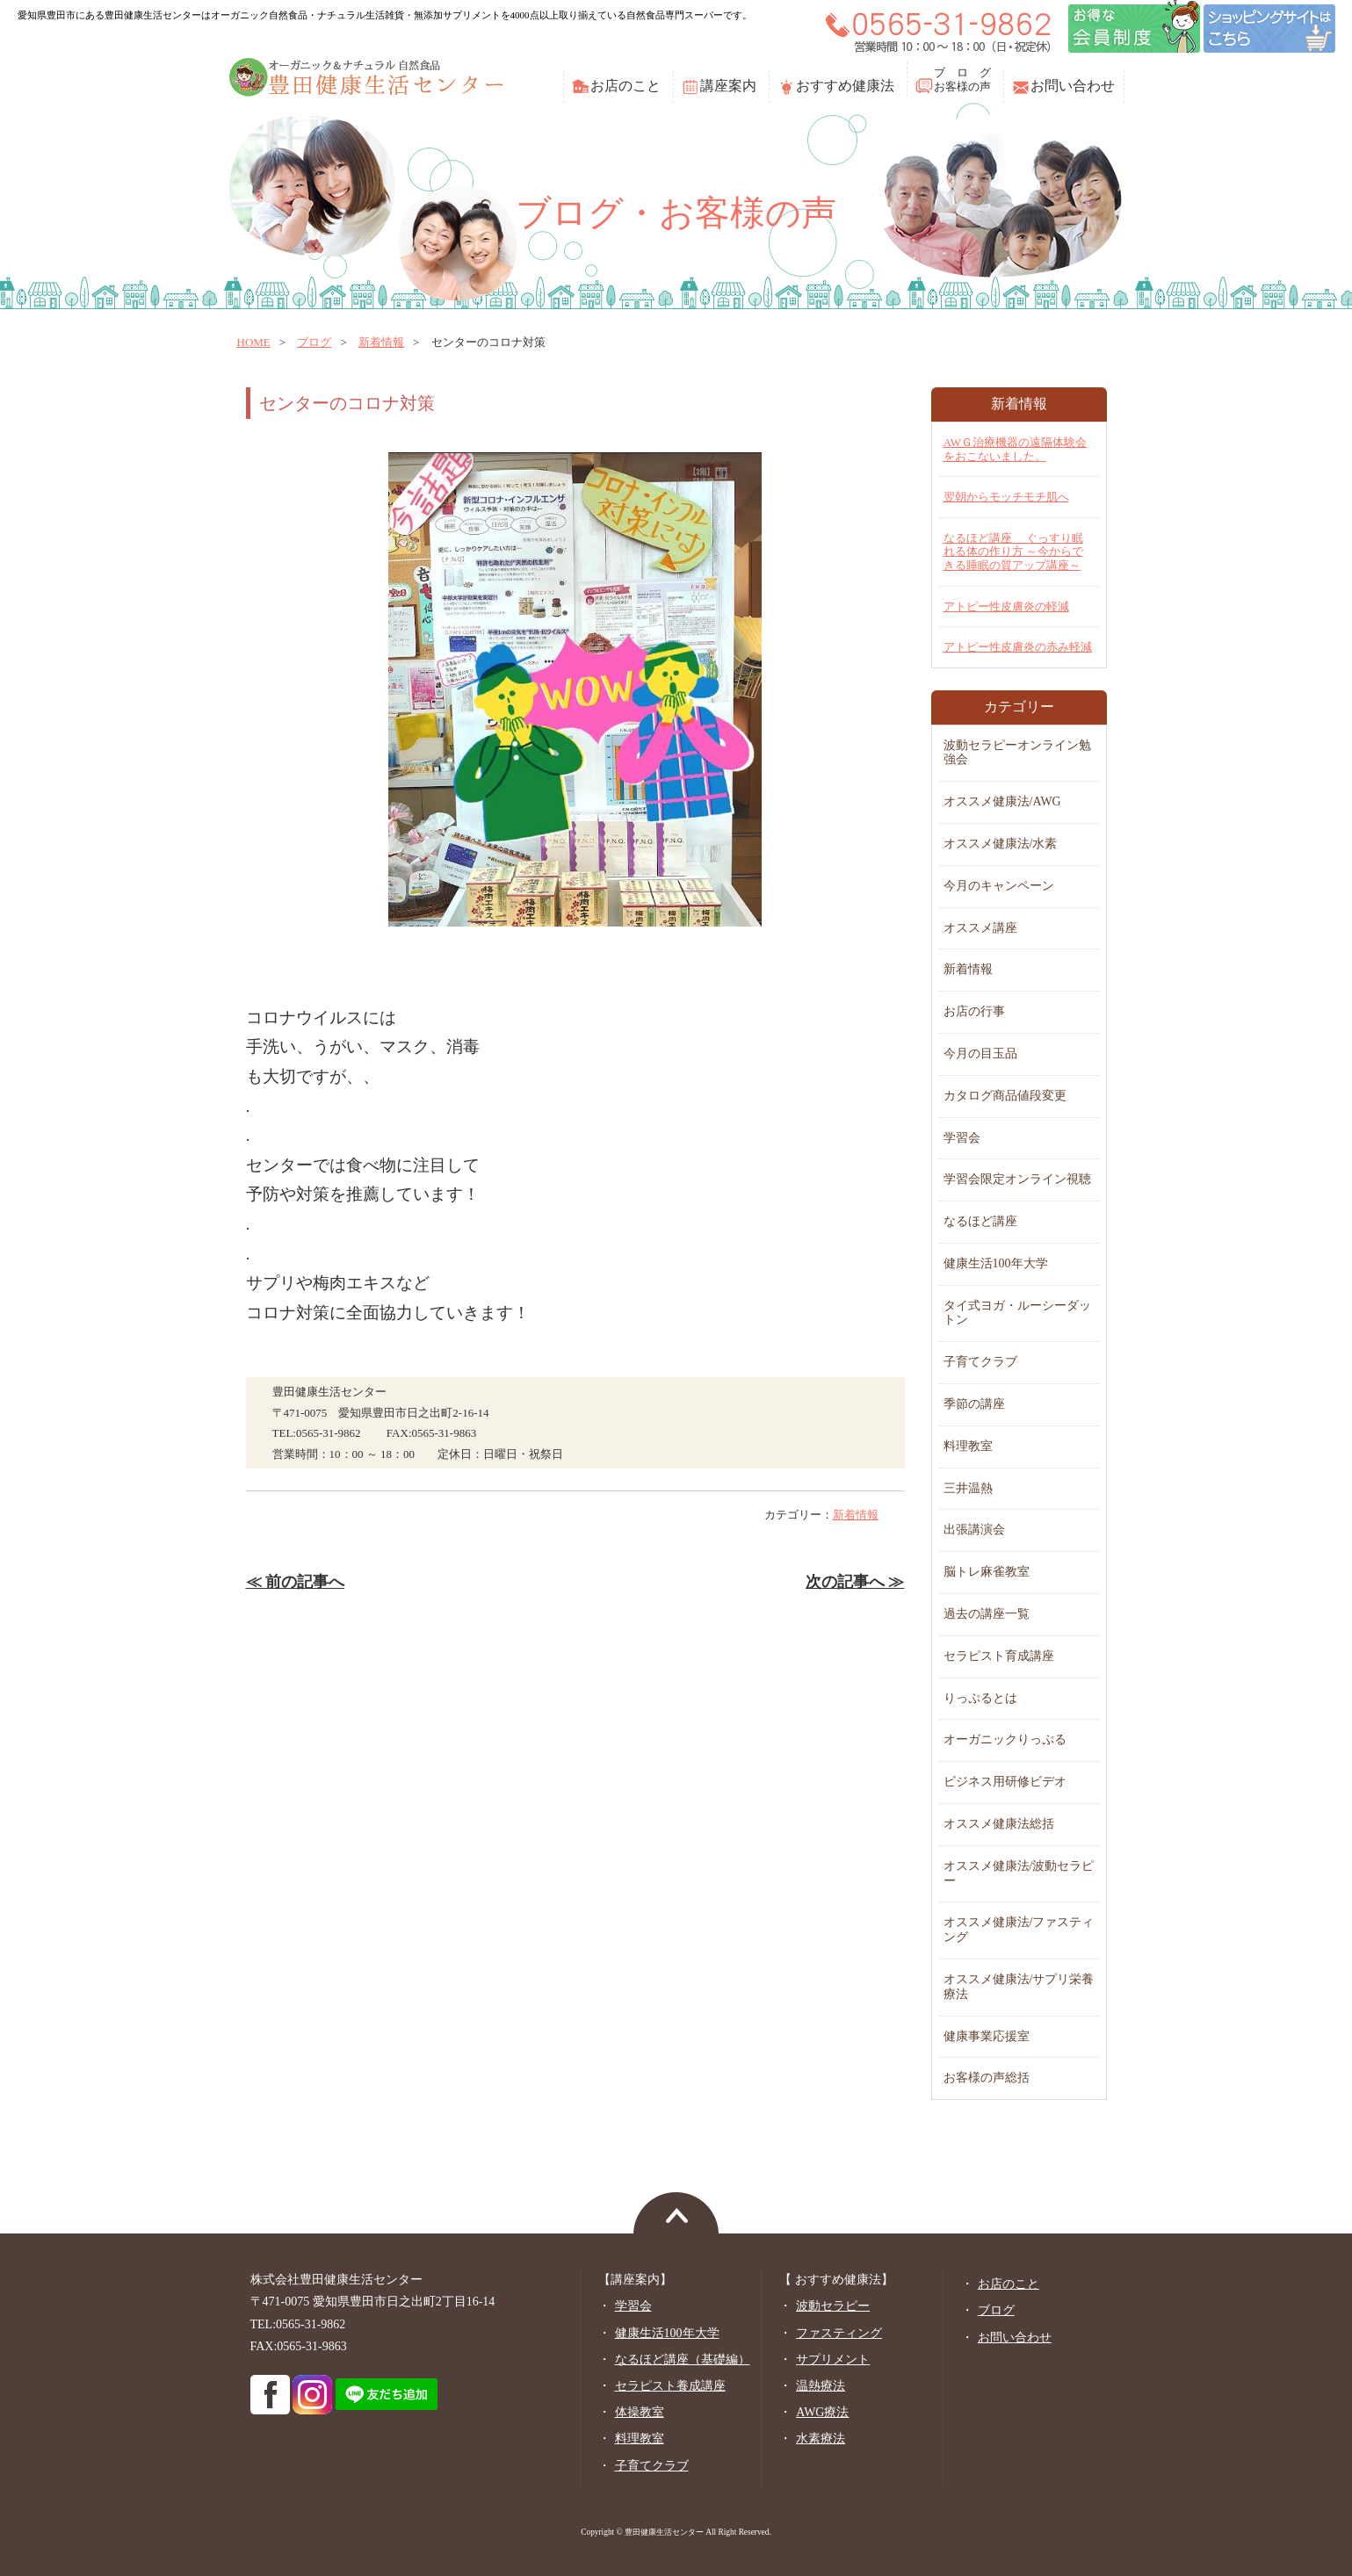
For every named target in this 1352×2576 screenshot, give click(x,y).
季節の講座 (974, 1404)
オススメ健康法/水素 (1001, 843)
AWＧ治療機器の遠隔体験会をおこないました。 (1016, 449)
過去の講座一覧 (987, 1613)
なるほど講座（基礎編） (682, 2359)
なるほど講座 (980, 1221)
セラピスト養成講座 (670, 2385)
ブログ (314, 342)
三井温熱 (968, 1488)
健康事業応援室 (987, 2036)
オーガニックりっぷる (1005, 1739)
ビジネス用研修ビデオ (1005, 1781)
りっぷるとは (980, 1698)
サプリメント (833, 2359)
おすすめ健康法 (845, 85)
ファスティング (839, 2333)
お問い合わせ (1072, 85)
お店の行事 (974, 1011)
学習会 (962, 1137)
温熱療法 (820, 2385)
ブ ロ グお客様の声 (962, 79)
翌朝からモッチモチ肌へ (1006, 496)
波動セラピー (833, 2306)
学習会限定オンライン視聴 (1017, 1179)
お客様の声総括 (987, 2077)
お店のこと (625, 85)
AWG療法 (822, 2412)
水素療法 (820, 2438)
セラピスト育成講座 (999, 1656)
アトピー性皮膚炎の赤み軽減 (1018, 646)
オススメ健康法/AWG (1002, 801)
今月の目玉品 (980, 1053)
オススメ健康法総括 (999, 1823)
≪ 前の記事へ (295, 1582)
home (254, 342)
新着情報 (381, 342)
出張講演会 (974, 1529)
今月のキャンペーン (999, 885)
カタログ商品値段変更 (1005, 1095)
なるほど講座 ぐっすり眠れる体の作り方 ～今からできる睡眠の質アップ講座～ (1013, 551)
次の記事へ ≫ (855, 1582)
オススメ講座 (980, 927)
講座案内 (728, 85)
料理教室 (968, 1446)
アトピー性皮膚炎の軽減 (1006, 606)
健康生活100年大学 (996, 1263)
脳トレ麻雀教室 (987, 1571)
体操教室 (639, 2412)
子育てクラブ (980, 1361)
